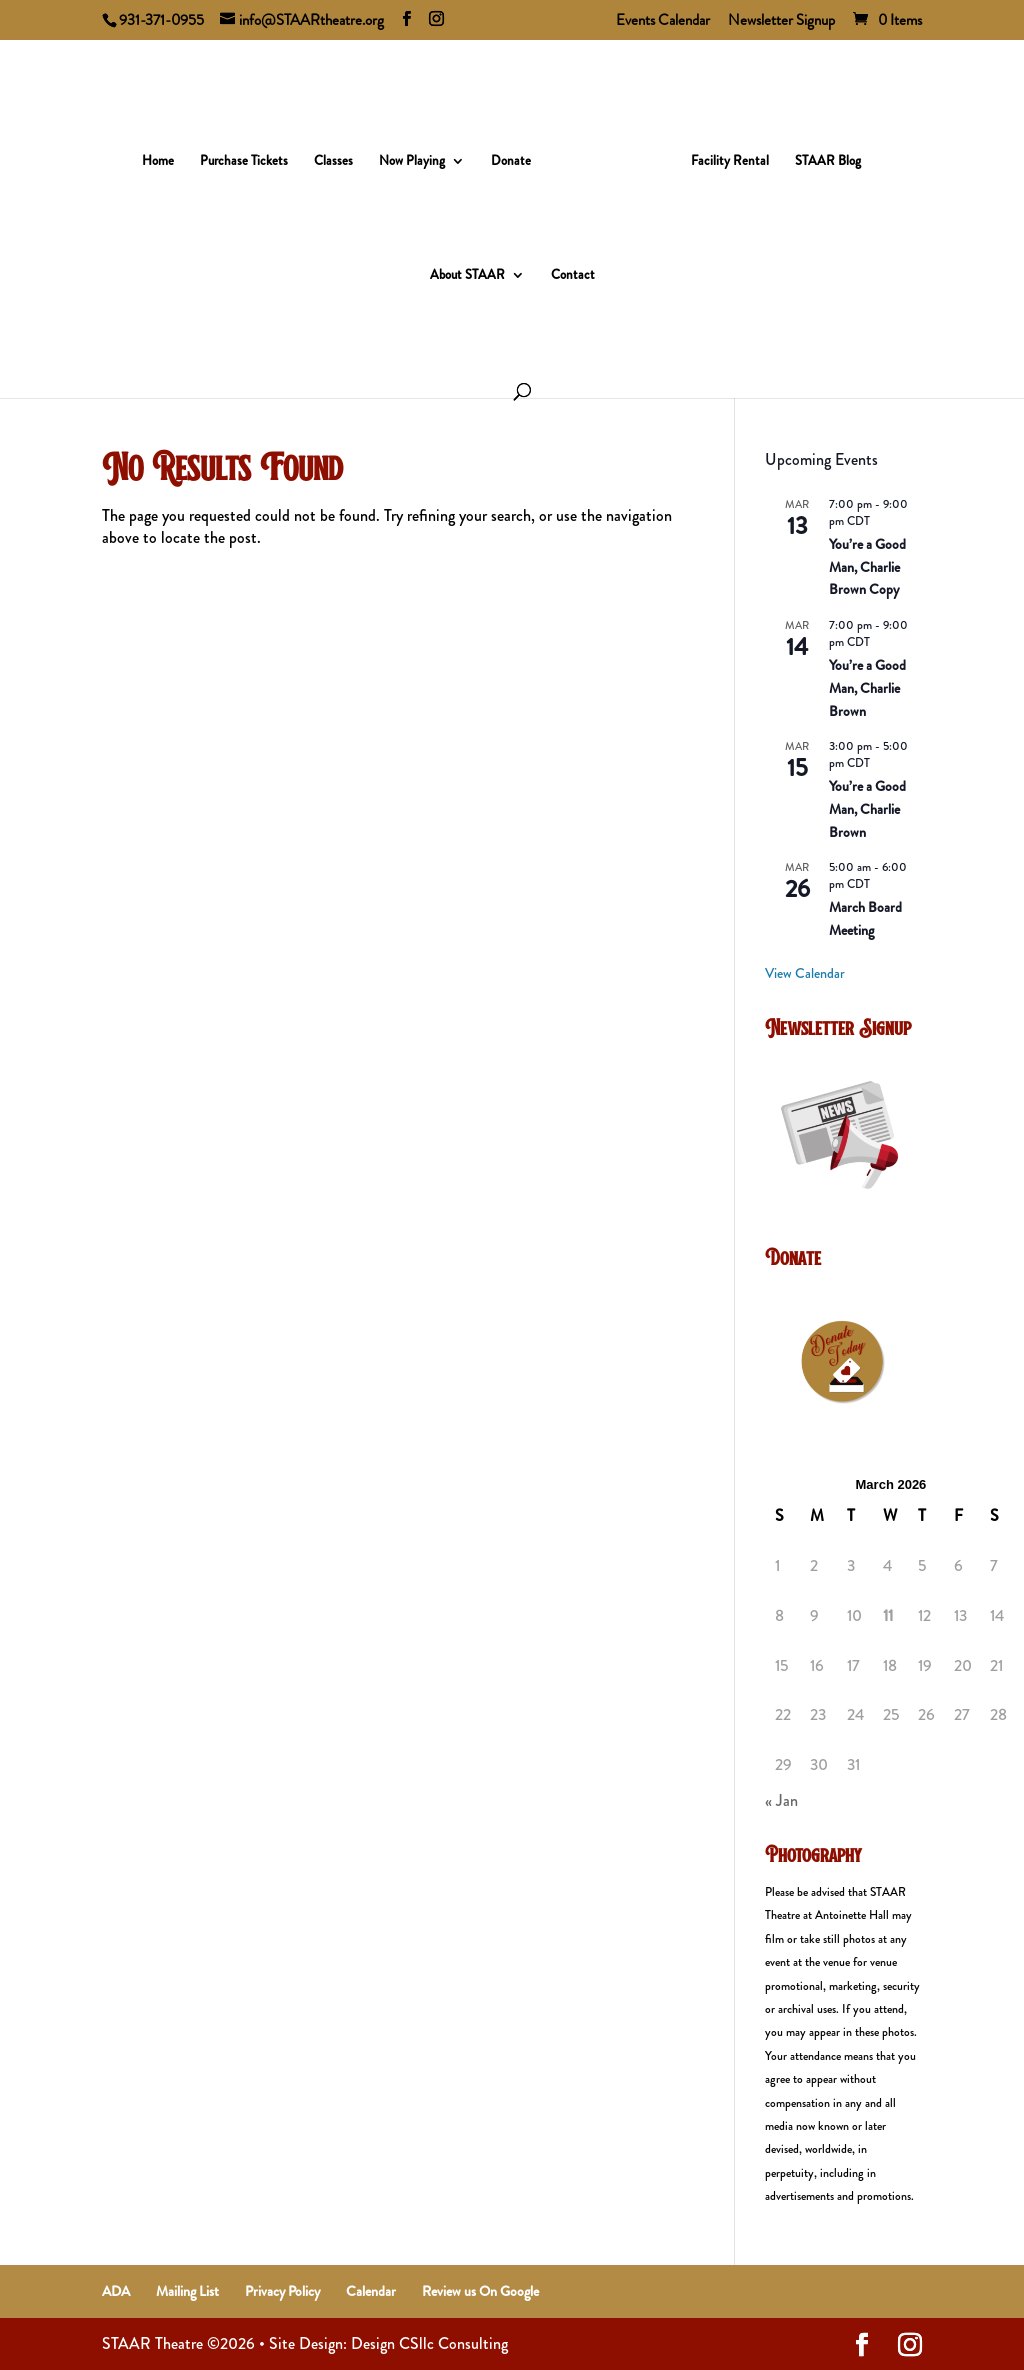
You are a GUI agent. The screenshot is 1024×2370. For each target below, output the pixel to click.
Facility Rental (723, 155)
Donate (518, 155)
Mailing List (187, 2291)
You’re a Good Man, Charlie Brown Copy (867, 566)
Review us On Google (480, 2291)
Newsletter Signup (781, 22)
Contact (573, 269)
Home (165, 155)
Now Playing (419, 155)
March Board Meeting (865, 918)
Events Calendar (663, 22)
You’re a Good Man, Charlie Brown (867, 687)
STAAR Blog (821, 155)
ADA (116, 2291)
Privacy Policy (282, 2291)
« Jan (781, 1800)
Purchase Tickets (251, 155)
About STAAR (467, 269)
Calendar (371, 2291)
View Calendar (805, 973)
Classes (340, 155)
